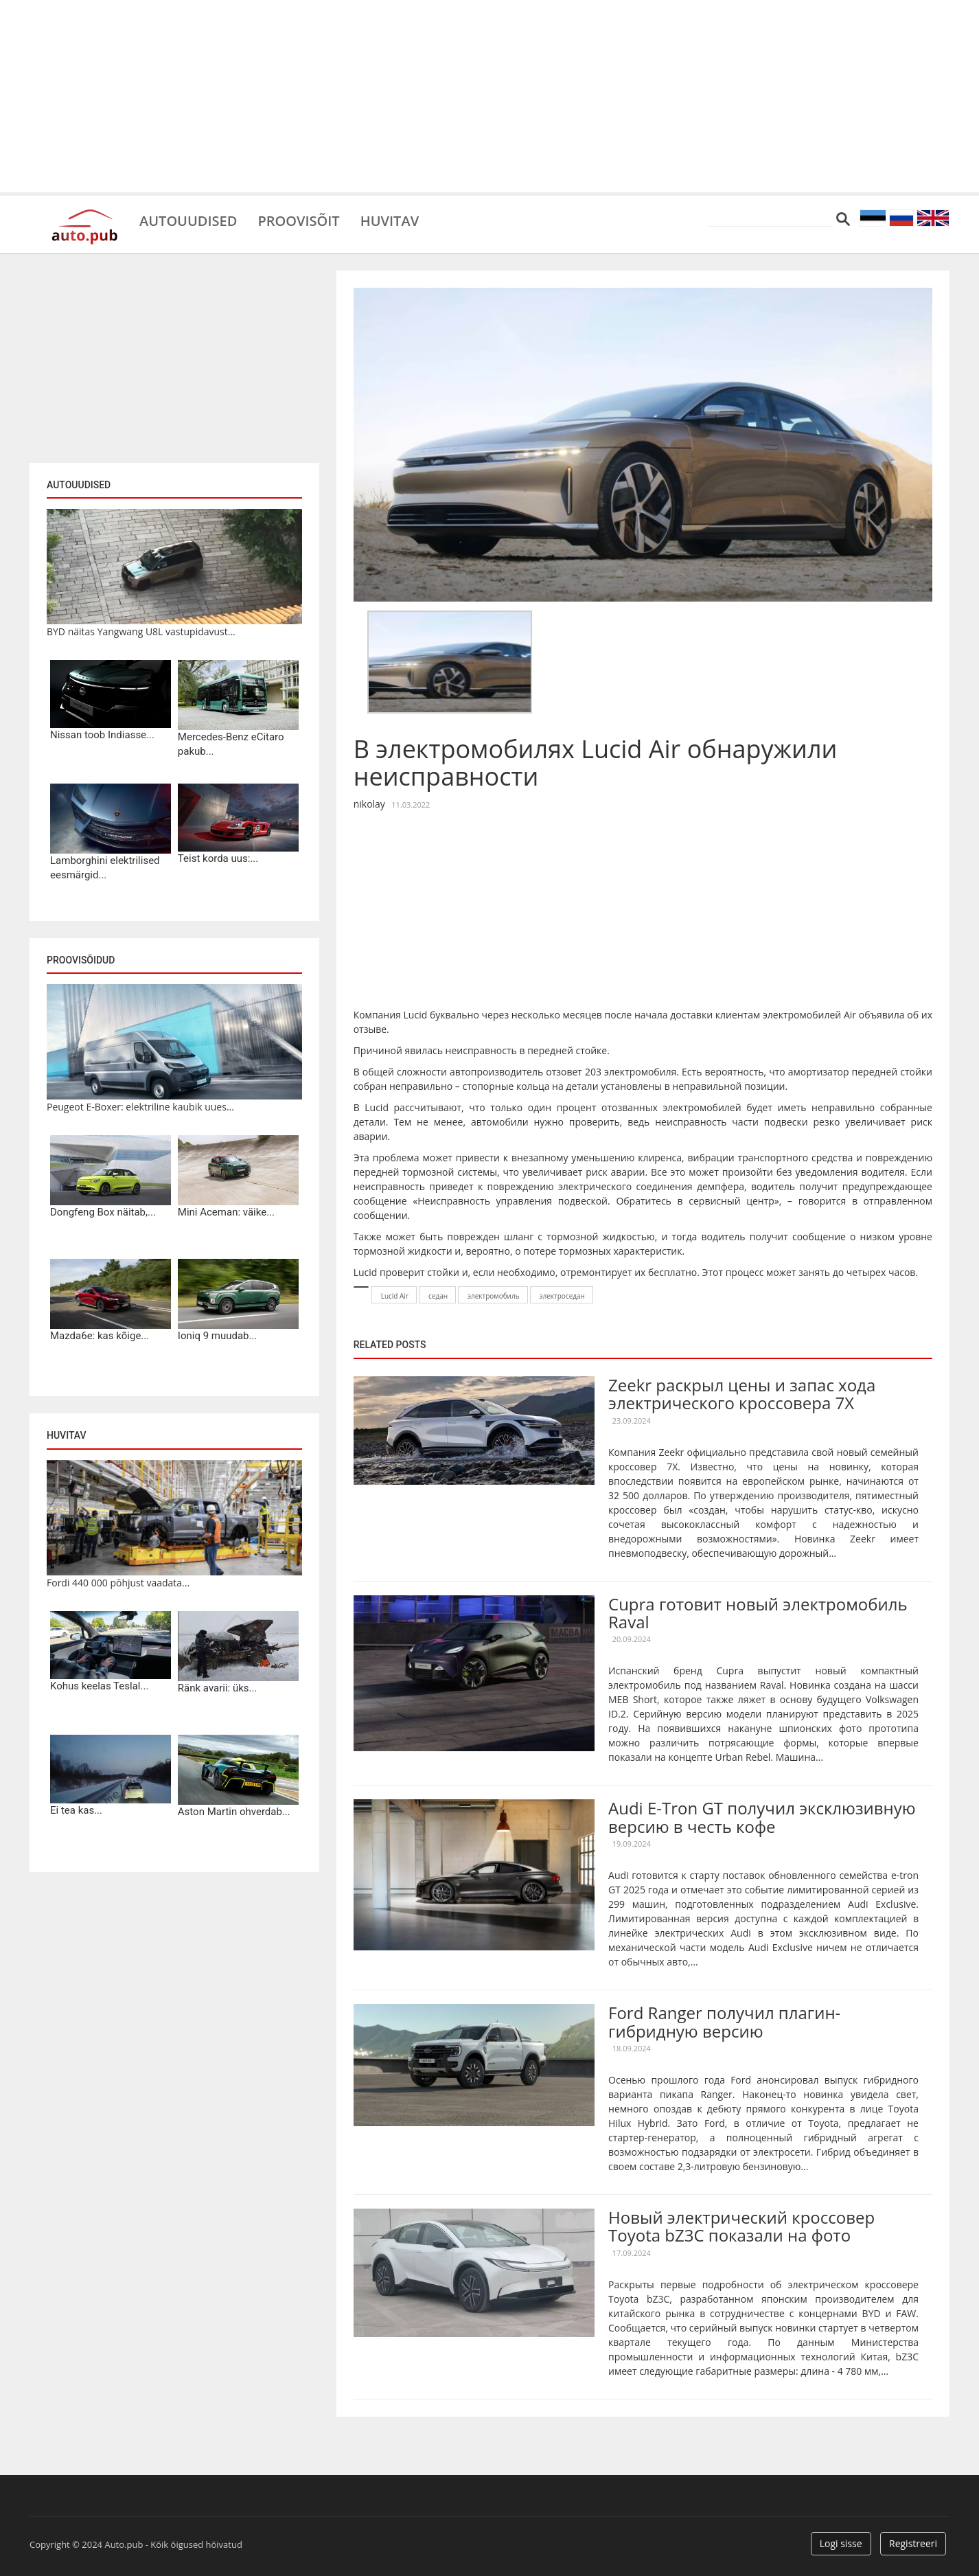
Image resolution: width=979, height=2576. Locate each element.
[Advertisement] (489, 96)
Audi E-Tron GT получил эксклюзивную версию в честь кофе (762, 1817)
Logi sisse (841, 2543)
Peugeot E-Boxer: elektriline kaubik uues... (140, 1106)
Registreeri (913, 2543)
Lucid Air (394, 1296)
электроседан (562, 1296)
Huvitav (389, 220)
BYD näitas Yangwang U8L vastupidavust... (141, 631)
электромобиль (494, 1296)
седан (438, 1296)
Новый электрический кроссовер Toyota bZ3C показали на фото (741, 2226)
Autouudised (188, 220)
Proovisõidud (81, 960)
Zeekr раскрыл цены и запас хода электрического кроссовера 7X (741, 1394)
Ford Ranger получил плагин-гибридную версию (724, 2021)
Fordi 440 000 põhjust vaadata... (118, 1582)
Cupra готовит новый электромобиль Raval (758, 1613)
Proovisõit (298, 220)
